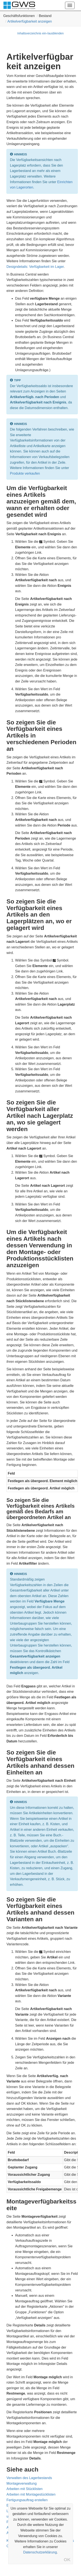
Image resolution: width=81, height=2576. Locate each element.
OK (67, 2559)
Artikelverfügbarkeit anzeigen (29, 21)
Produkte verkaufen (25, 473)
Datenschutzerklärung (40, 2552)
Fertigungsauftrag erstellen (27, 2500)
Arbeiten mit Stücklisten (24, 2489)
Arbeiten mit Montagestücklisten (31, 2494)
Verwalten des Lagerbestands (29, 2478)
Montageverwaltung (21, 2483)
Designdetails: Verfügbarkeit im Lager (35, 266)
